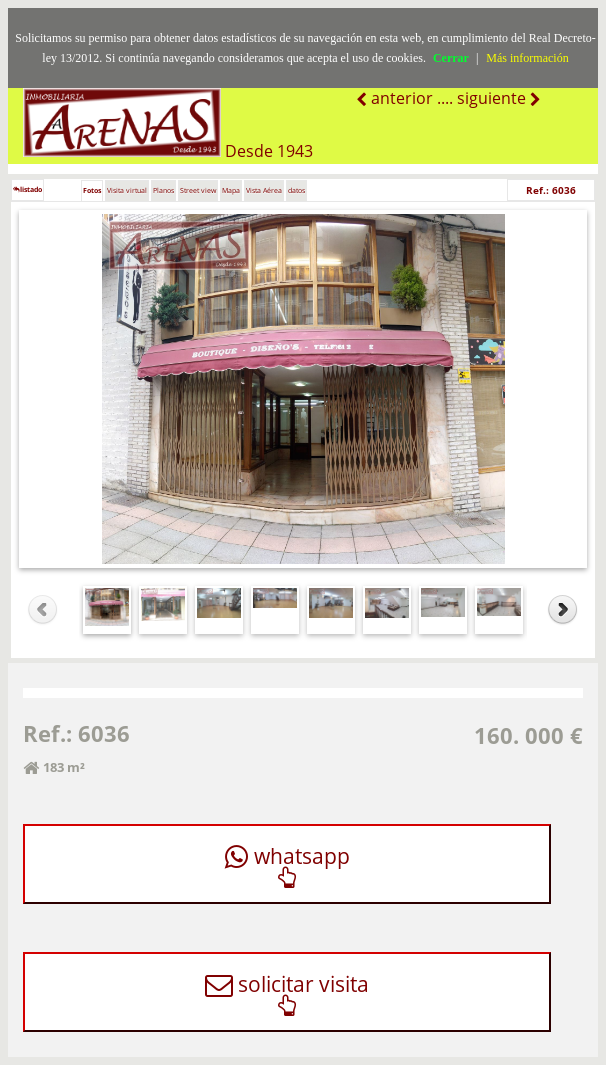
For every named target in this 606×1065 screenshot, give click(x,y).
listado (27, 189)
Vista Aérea (264, 190)
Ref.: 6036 (551, 190)
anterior (400, 98)
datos (296, 190)
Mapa (231, 190)
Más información (527, 58)
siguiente (493, 98)
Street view (198, 190)
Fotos (92, 190)
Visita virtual (127, 190)
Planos (163, 190)
